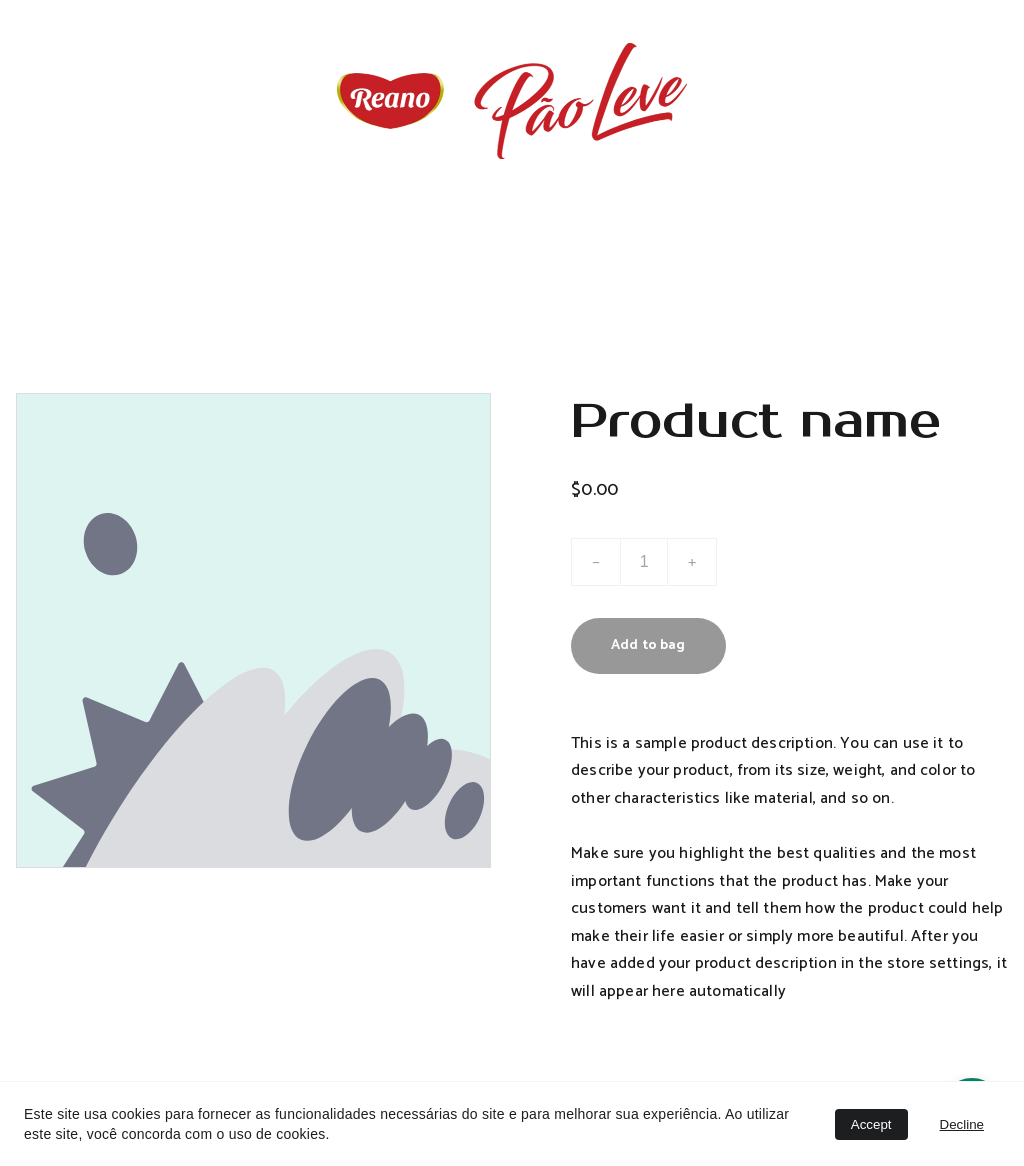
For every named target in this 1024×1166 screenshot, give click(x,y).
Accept (871, 1124)
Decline (962, 1124)
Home (512, 236)
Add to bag (648, 645)
